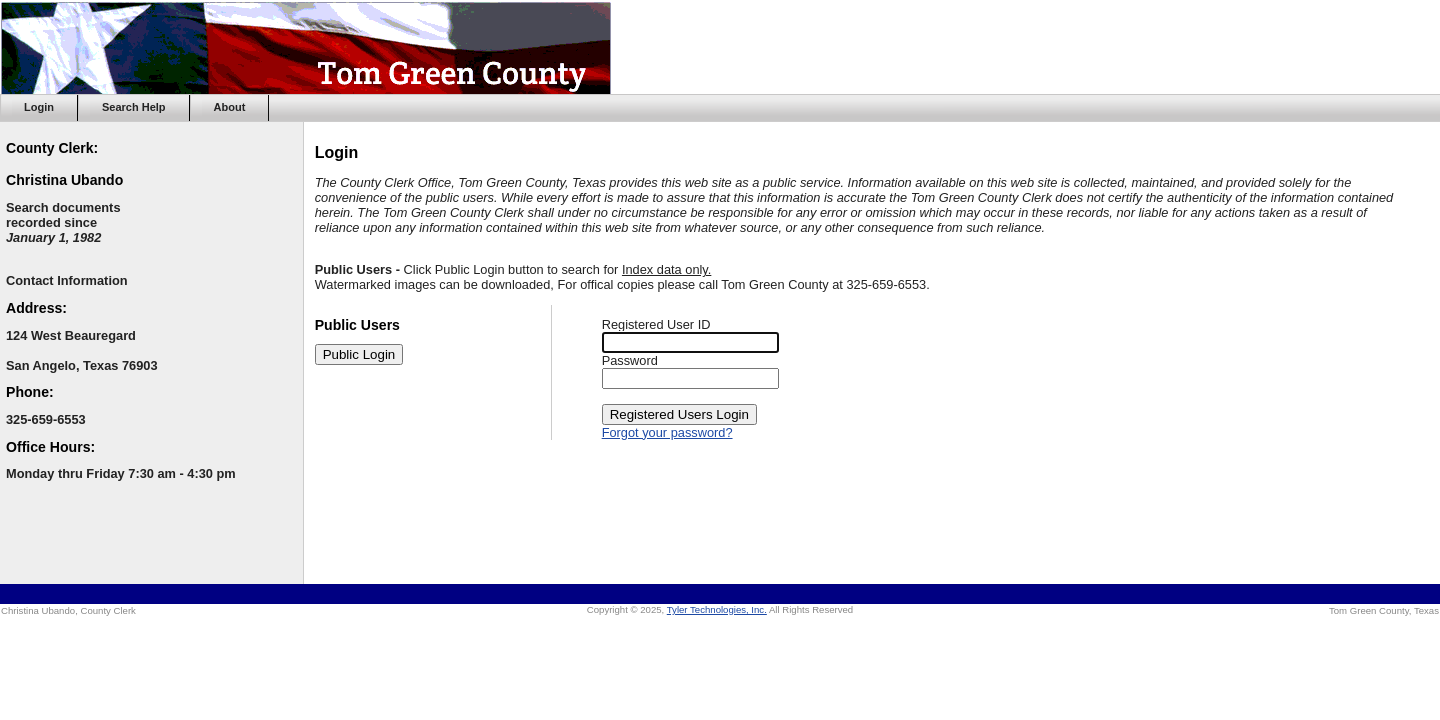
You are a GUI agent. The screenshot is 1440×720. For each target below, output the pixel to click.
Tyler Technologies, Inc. (717, 609)
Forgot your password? (667, 432)
